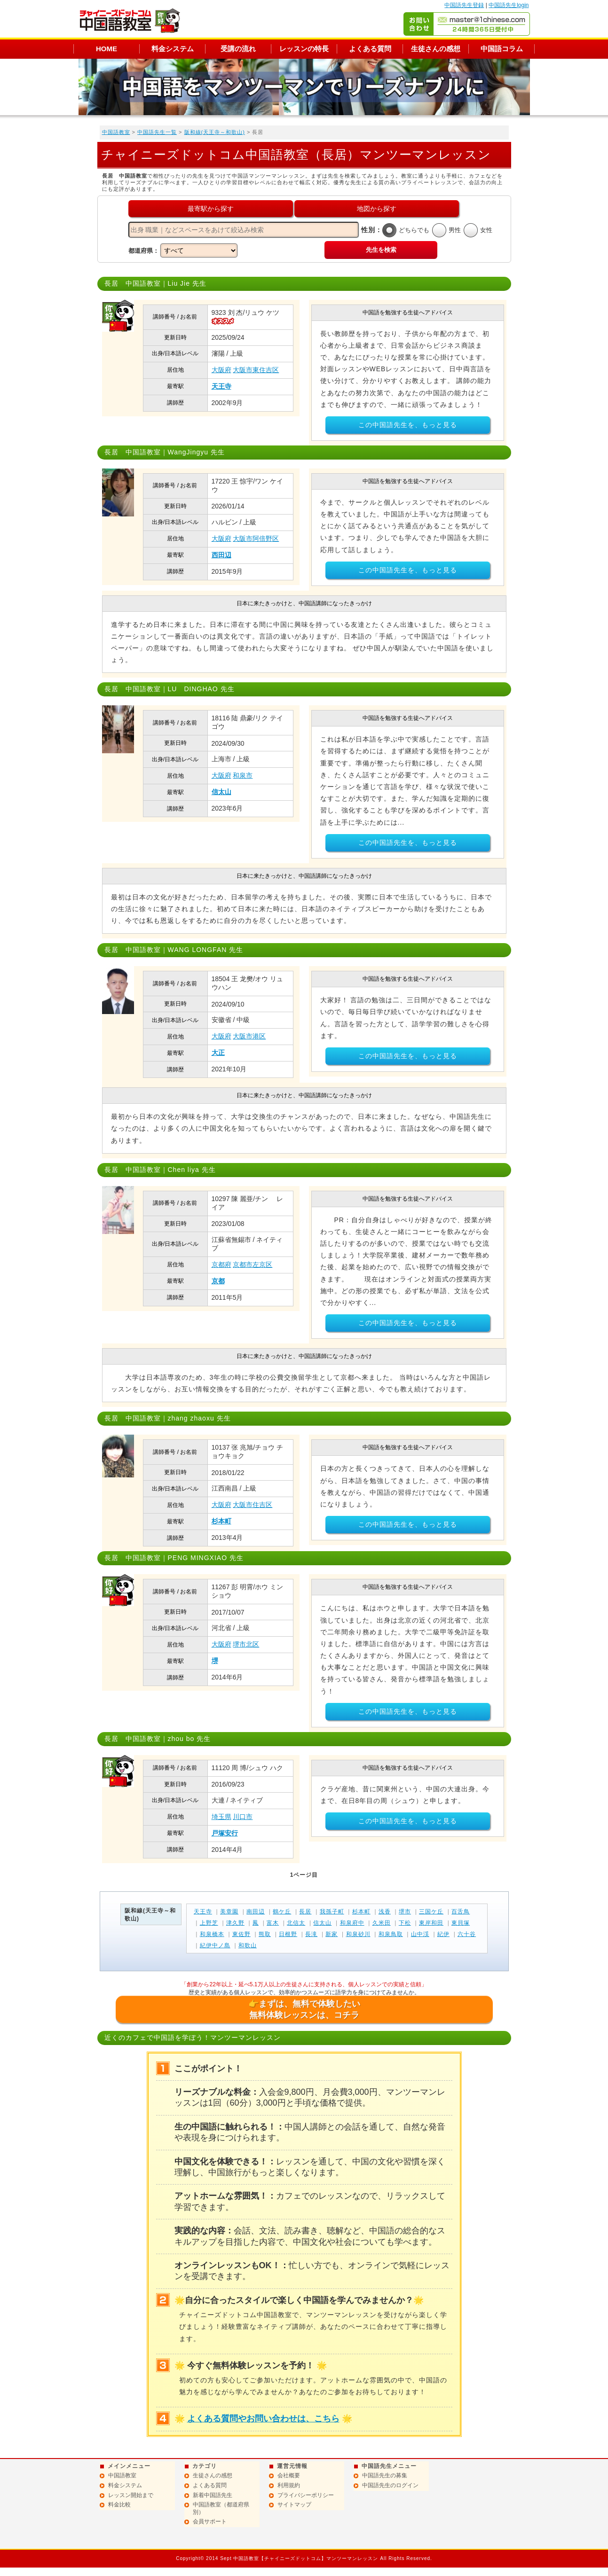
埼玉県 (221, 1816)
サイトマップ (294, 2504)
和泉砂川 (358, 1934)
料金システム (172, 49)
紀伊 (443, 1934)
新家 (331, 1934)
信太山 (221, 792)
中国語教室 (116, 132)
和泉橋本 (212, 1934)
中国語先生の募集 (384, 2475)
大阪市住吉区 (252, 1504)
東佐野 (241, 1934)
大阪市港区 (249, 1036)
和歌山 (247, 1945)
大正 (218, 1052)
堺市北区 (246, 1644)
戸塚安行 (225, 1833)
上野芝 (209, 1923)
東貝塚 (460, 1923)
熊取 (265, 1934)
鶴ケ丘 (282, 1911)
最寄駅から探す (211, 208)
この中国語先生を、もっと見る (407, 425)
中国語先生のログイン (390, 2485)
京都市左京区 (252, 1264)
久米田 (381, 1923)
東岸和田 (431, 1923)
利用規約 (288, 2485)
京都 (218, 1281)
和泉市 (243, 775)
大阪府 (221, 370)
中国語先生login (509, 5)
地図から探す (376, 208)
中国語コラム (502, 49)
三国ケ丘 (431, 1911)
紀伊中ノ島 (215, 1945)
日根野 (288, 1934)
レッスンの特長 (304, 49)
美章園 (229, 1911)
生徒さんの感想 (435, 49)
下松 (405, 1923)
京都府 (221, 1264)
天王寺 (221, 386)
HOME (106, 49)
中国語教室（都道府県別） (221, 2508)
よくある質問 (370, 49)
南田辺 (255, 1911)
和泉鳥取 (391, 1934)
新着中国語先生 (212, 2495)
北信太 (296, 1923)
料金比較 (119, 2504)
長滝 (311, 1934)
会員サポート (210, 2521)
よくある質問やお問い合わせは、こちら (263, 2418)
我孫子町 (332, 1911)
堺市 (405, 1911)
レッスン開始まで (130, 2495)
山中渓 (420, 1934)
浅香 (385, 1911)
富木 (273, 1923)
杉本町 (221, 1521)
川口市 (243, 1816)
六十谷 (467, 1934)
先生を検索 (381, 249)
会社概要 (288, 2475)
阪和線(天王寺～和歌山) (214, 132)
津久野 (235, 1923)
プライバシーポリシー (305, 2495)
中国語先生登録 (464, 5)
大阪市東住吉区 (256, 370)
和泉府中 (352, 1923)
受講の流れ (238, 49)
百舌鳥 (460, 1911)
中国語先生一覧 (157, 132)
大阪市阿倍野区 (256, 538)
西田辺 (221, 555)
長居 (305, 1911)
